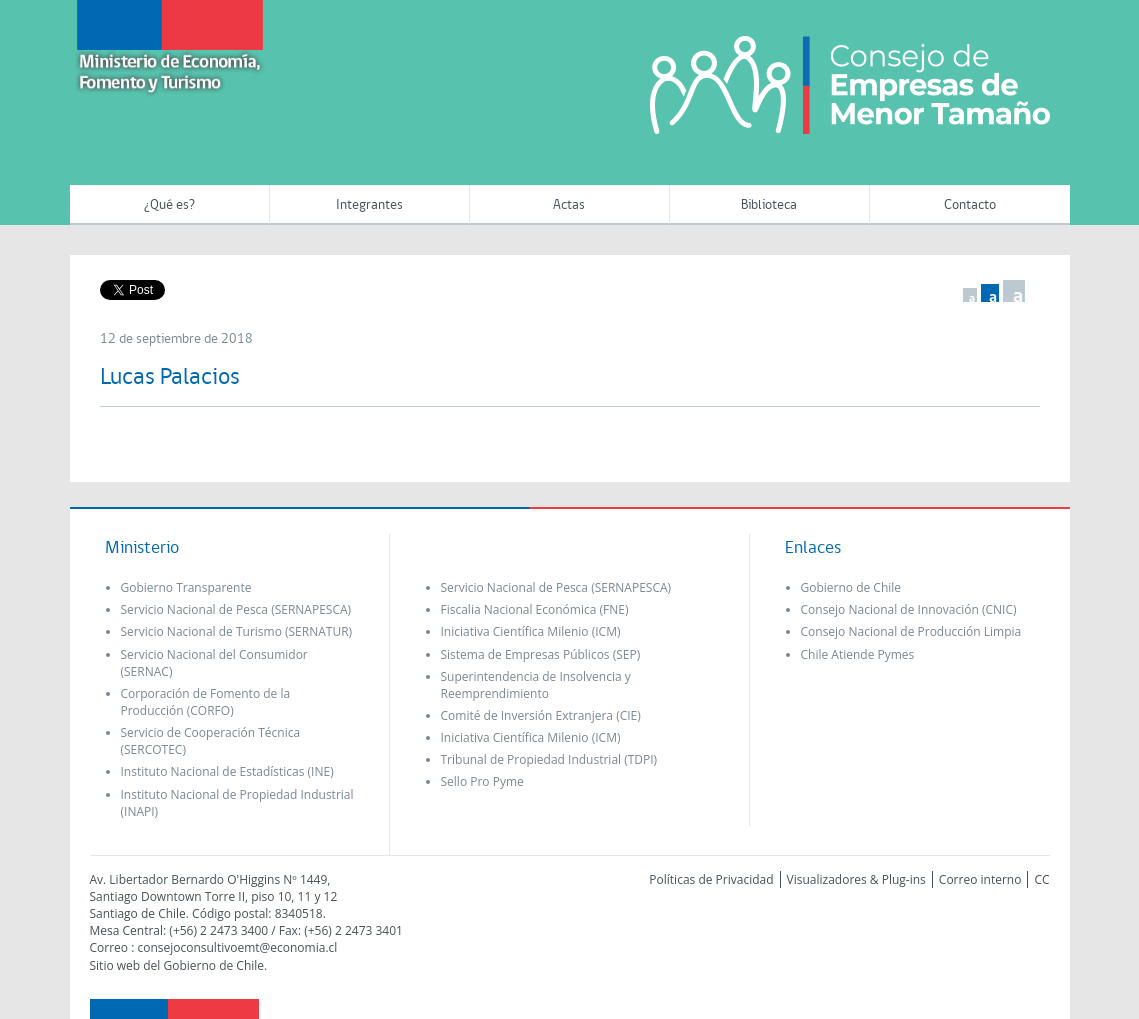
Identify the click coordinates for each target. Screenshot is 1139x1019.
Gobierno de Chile (851, 587)
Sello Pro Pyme (482, 781)
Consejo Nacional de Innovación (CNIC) (909, 609)
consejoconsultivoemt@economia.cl (237, 947)
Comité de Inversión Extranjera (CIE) (541, 715)
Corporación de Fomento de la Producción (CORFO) (206, 702)
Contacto (970, 205)
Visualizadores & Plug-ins (856, 879)
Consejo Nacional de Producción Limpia (911, 631)
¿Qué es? (169, 205)
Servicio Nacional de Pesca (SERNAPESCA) (236, 609)
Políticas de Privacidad (711, 879)
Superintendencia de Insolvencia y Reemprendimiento (536, 685)
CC (1041, 879)
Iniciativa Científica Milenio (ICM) (531, 631)
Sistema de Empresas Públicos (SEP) (541, 654)
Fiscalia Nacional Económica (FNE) (535, 609)
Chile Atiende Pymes (858, 654)
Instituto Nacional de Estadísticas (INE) (227, 771)
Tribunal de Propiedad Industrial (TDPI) (549, 759)
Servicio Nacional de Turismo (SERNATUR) (237, 631)
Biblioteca (769, 205)
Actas (569, 205)
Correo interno (980, 879)
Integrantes (369, 205)
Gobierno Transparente (186, 587)
